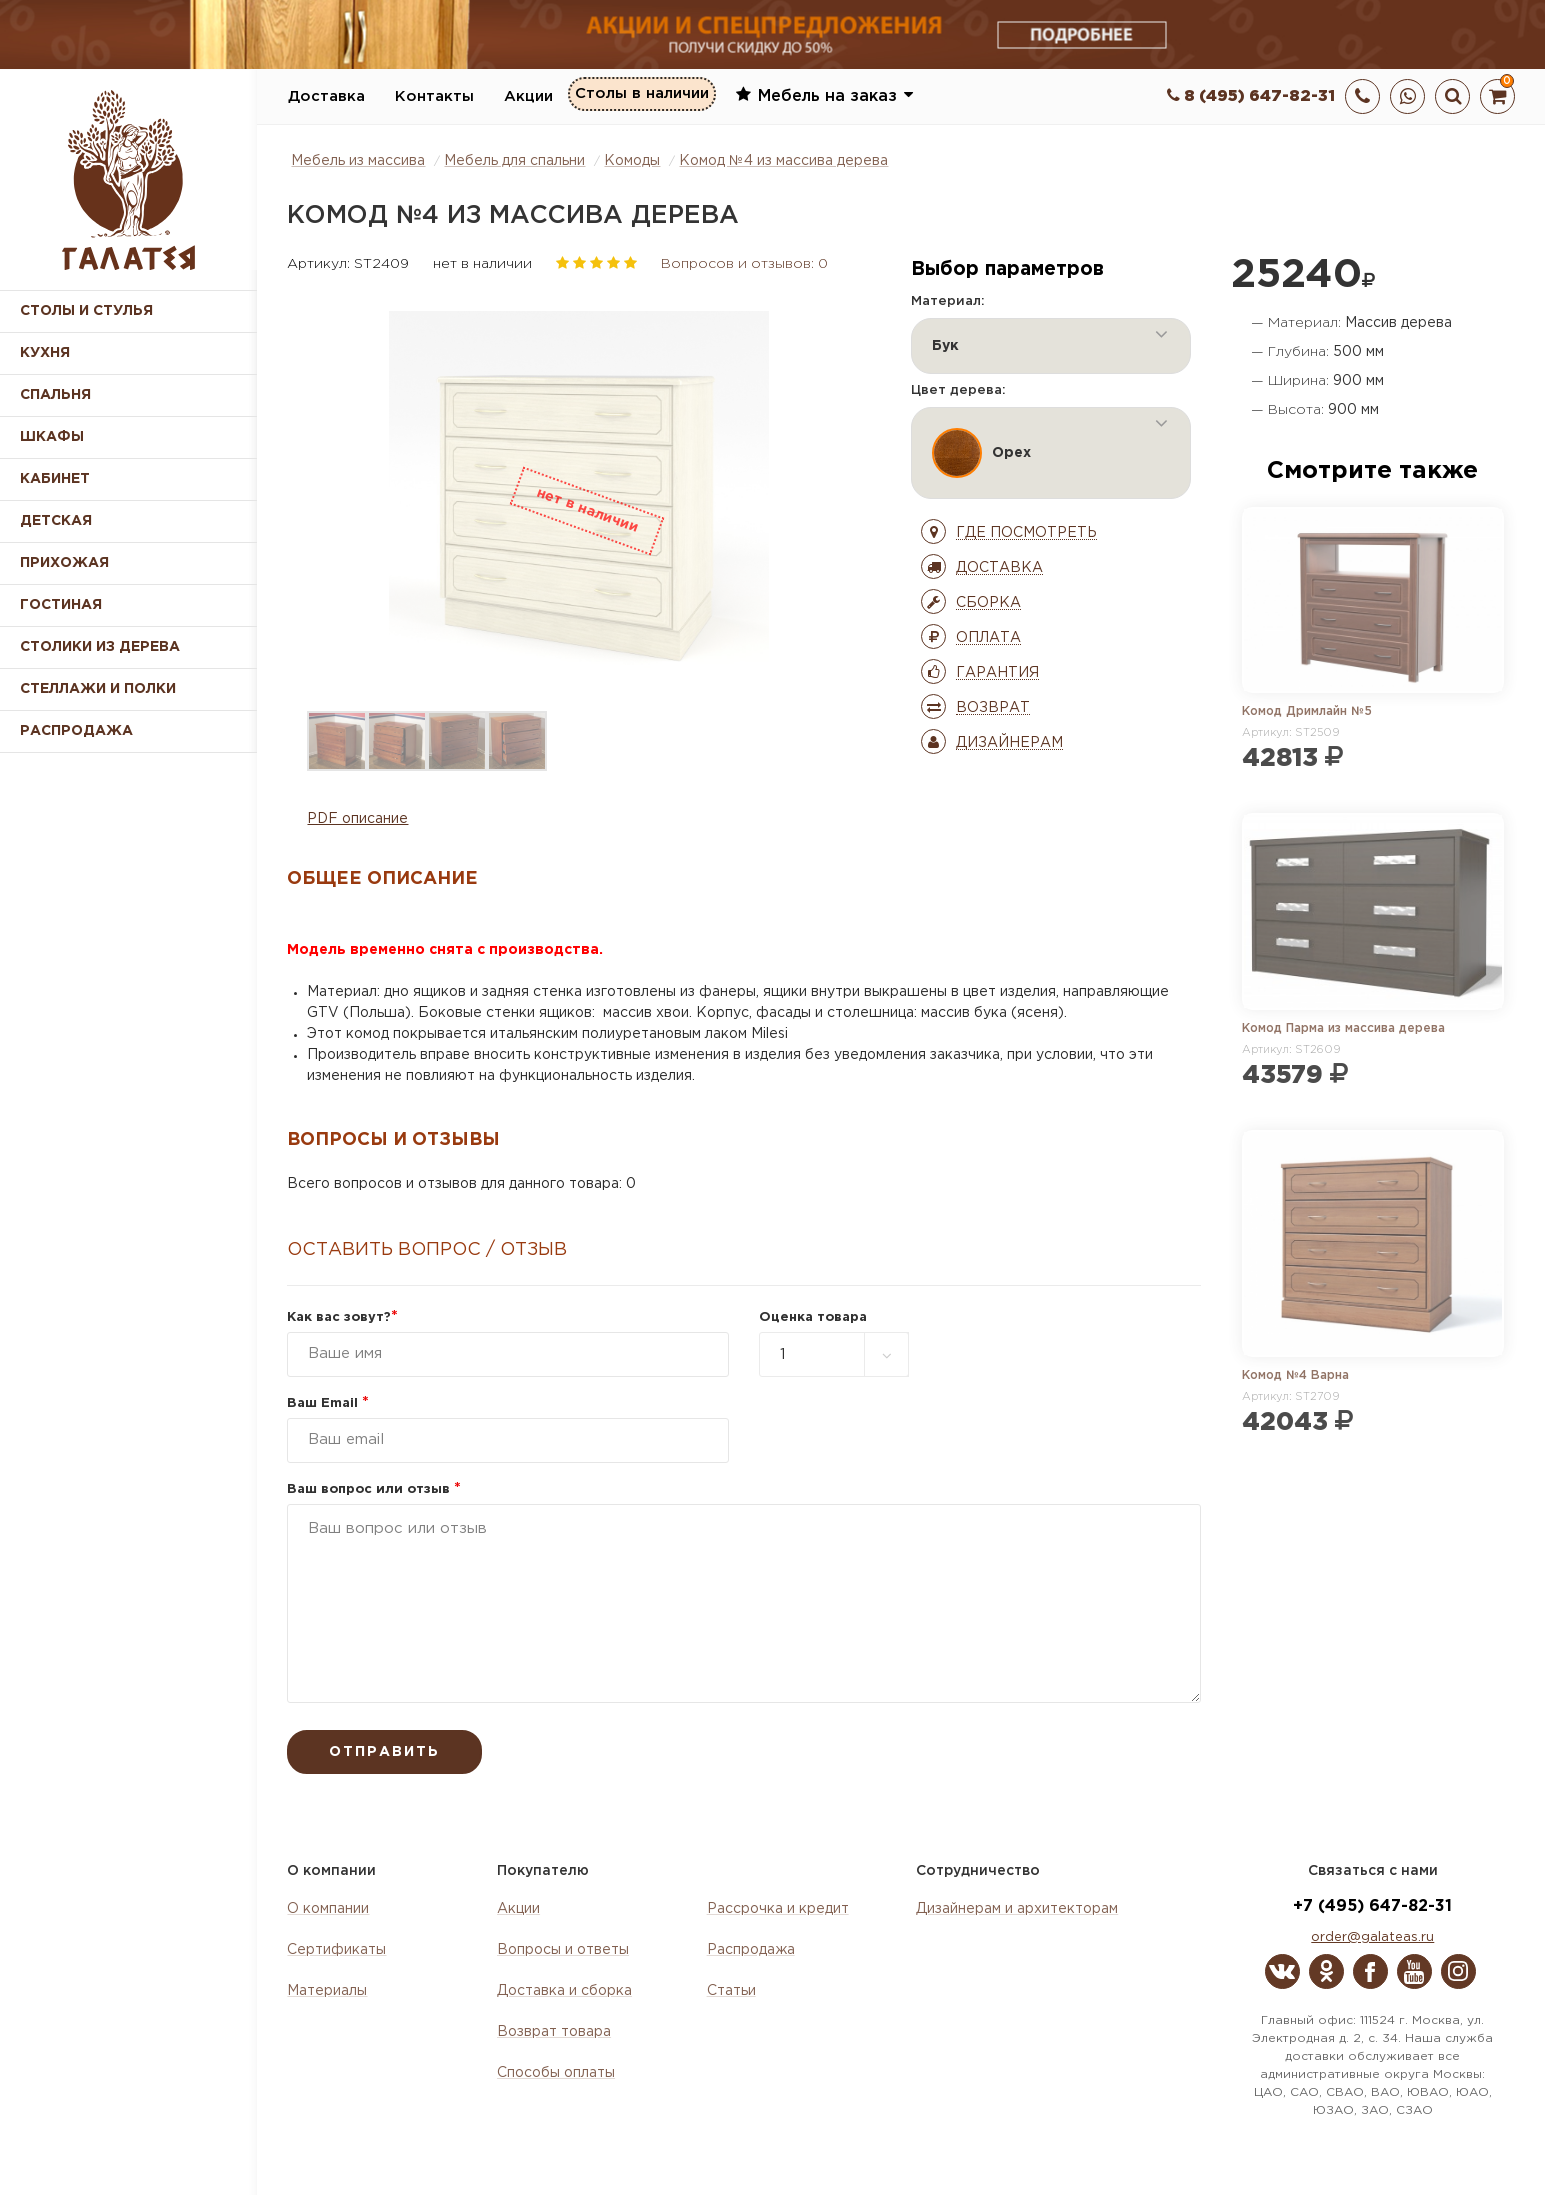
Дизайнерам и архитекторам (1017, 1909)
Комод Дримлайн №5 (1307, 711)
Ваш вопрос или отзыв (374, 1489)
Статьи (731, 1991)
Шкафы (52, 437)
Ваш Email (328, 1403)
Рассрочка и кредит (778, 1909)
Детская (56, 521)
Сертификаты (336, 1950)
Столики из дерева (100, 647)
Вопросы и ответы (563, 1950)
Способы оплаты (556, 2073)
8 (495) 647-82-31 (1251, 96)
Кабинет (55, 479)
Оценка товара (813, 1317)
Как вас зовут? (342, 1317)
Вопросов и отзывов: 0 (744, 264)
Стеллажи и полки (98, 689)
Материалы (327, 1991)
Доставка (326, 96)
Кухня (45, 353)
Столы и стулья (86, 311)
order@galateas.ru (1372, 1937)
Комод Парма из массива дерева (1343, 1028)
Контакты (434, 96)
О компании (328, 1909)
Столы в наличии (642, 95)
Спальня (55, 395)
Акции (528, 96)
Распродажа (751, 1950)
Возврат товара (554, 2032)
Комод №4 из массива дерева (783, 161)
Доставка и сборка (564, 1991)
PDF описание (357, 819)
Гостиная (61, 605)
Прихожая (64, 563)
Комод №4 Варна (1295, 1375)
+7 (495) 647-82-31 (1372, 1906)
